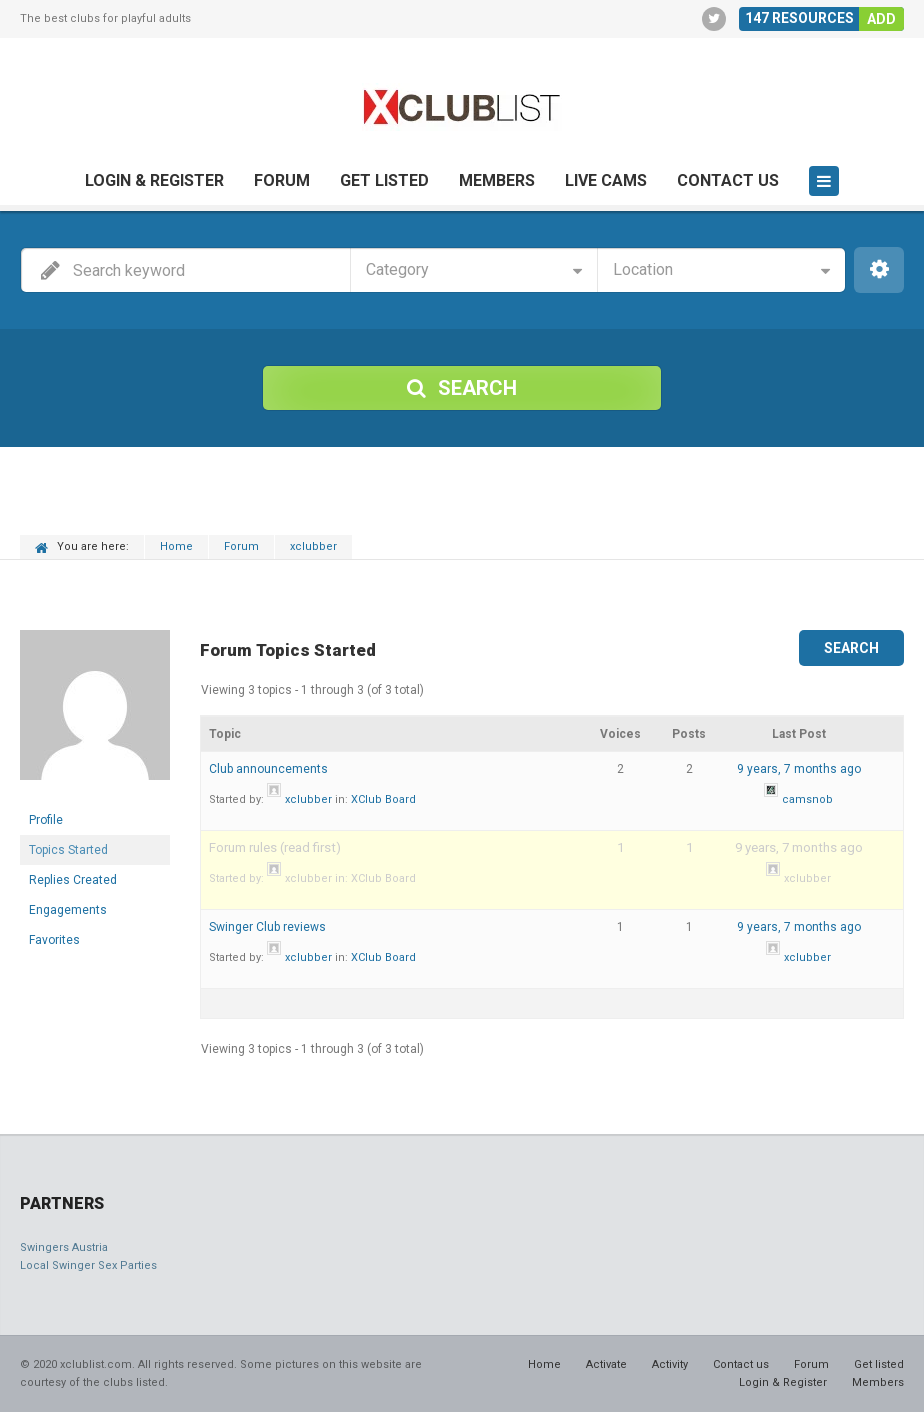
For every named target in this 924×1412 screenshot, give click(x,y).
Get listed (384, 180)
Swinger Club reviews (267, 927)
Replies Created (73, 880)
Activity (670, 1364)
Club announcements (268, 769)
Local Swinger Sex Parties (88, 1265)
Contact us (728, 180)
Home (176, 546)
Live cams (606, 180)
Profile (46, 820)
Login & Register (154, 180)
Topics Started (68, 850)
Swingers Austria (64, 1247)
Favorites (54, 940)
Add (881, 19)
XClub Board (383, 799)
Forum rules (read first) (275, 847)
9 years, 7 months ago (799, 769)
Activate (606, 1364)
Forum (282, 180)
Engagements (68, 910)
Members (497, 180)
